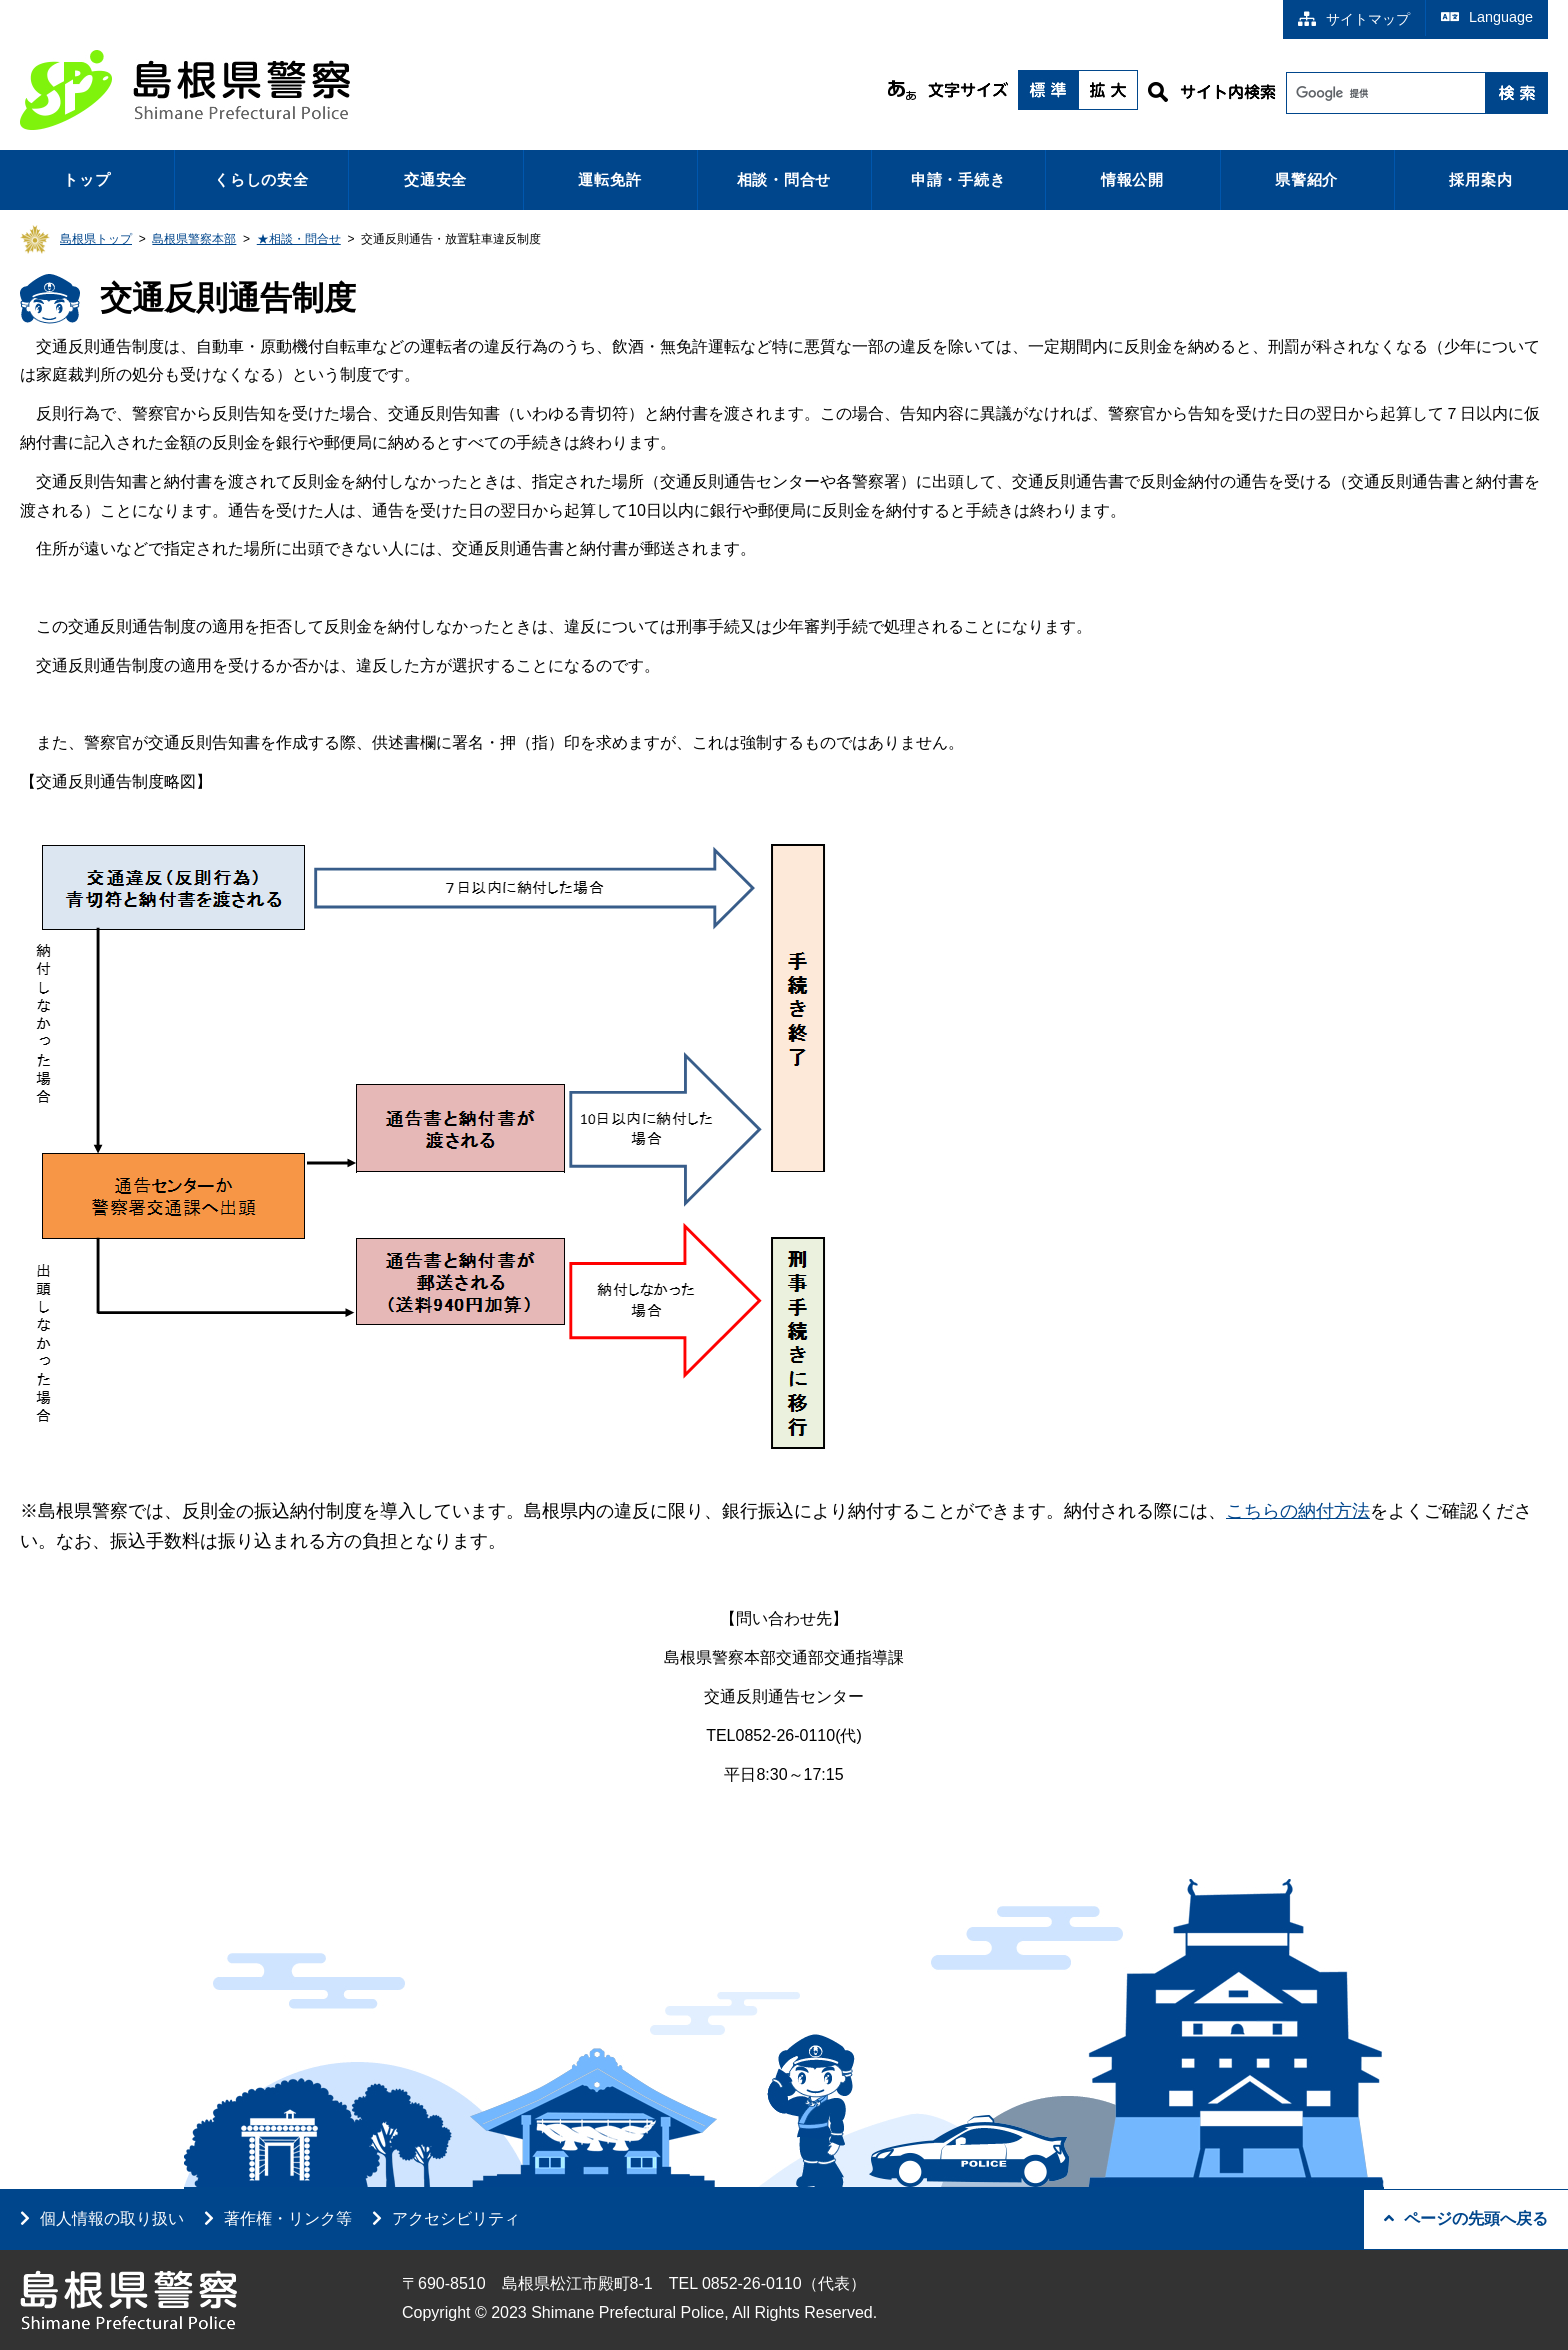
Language (1487, 17)
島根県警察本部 (194, 239)
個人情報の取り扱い (112, 2218)
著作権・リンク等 (288, 2218)
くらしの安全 (261, 179)
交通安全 (435, 179)
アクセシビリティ (456, 2218)
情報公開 (1132, 179)
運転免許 (609, 179)
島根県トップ (96, 239)
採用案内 (1480, 179)
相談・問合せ (784, 179)
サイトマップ (1354, 19)
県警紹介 (1306, 179)
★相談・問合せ (299, 239)
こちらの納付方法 (1298, 1511)
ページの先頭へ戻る (1466, 2218)
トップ (86, 179)
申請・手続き (958, 179)
